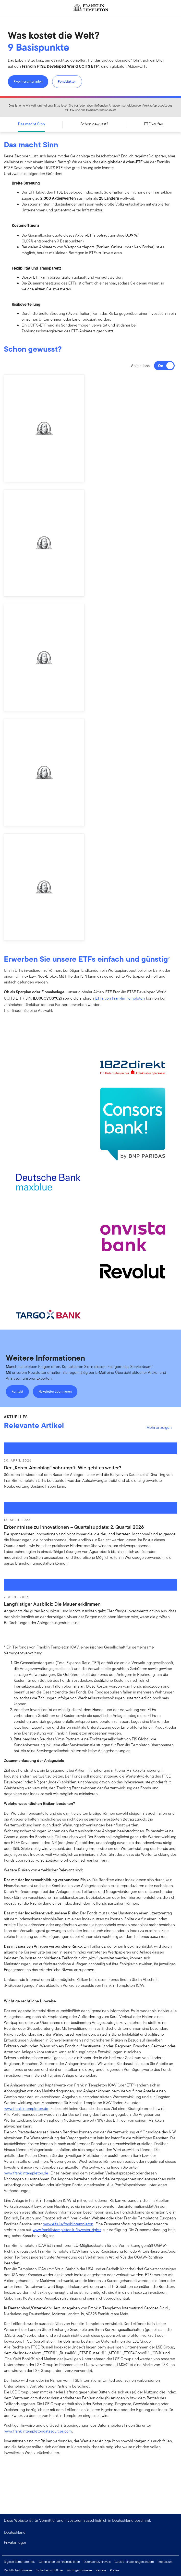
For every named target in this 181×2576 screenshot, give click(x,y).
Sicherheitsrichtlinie (49, 2570)
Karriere (101, 2570)
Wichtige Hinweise (79, 2570)
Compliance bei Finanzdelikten (59, 2561)
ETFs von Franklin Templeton (120, 998)
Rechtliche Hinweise (18, 2570)
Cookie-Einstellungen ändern (134, 2561)
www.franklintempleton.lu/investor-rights (67, 2230)
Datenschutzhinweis (97, 2561)
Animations (140, 366)
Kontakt (17, 1391)
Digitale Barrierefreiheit (19, 2561)
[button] (44, 428)
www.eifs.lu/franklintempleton (68, 2224)
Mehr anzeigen (161, 1427)
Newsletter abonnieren (55, 1391)
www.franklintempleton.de (26, 2108)
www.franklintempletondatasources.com (38, 2431)
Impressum (165, 2561)
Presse (114, 2570)
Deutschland (14, 2532)
